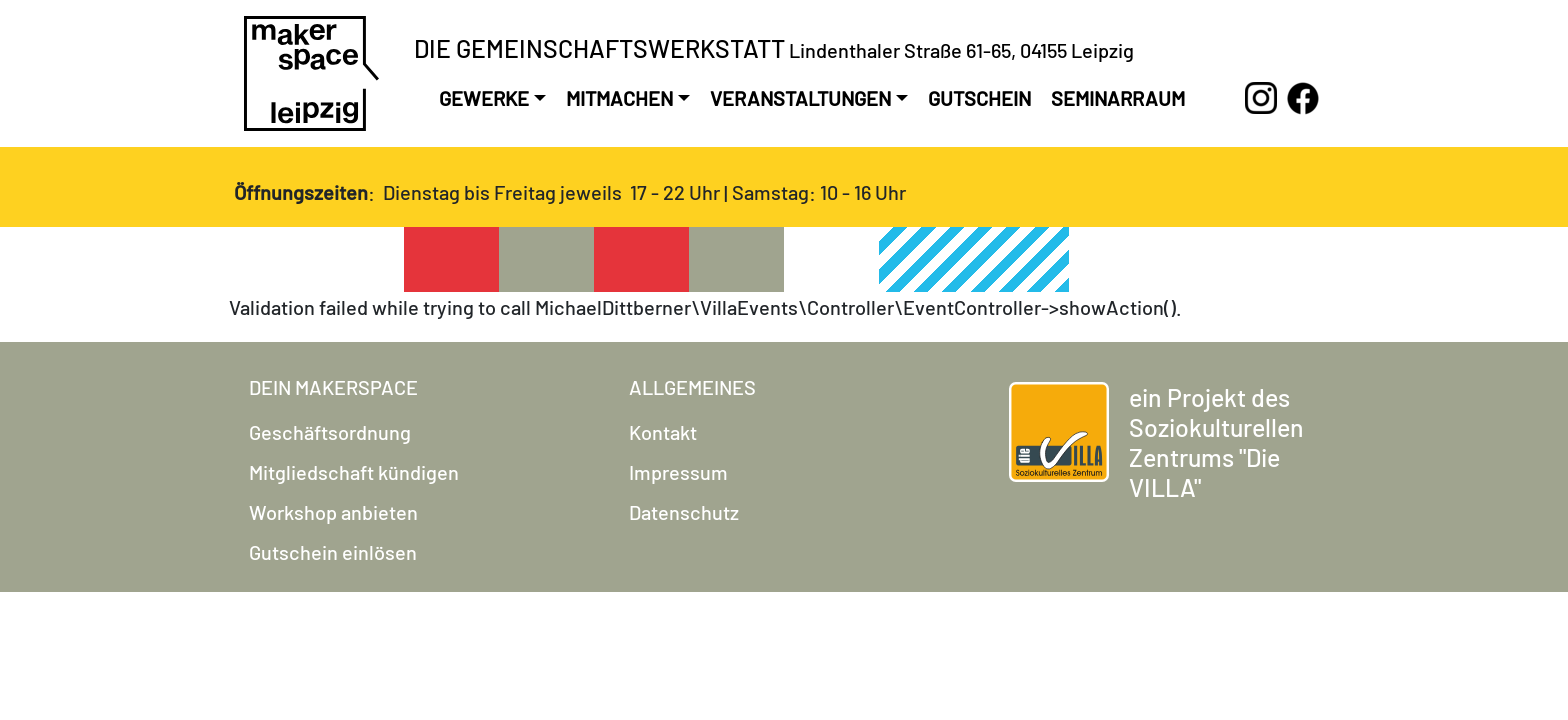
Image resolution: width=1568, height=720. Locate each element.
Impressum (678, 472)
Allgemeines (692, 387)
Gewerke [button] (484, 98)
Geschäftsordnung (330, 432)
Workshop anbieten (333, 512)
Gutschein (979, 98)
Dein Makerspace (333, 387)
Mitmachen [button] (619, 98)
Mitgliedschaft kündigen (354, 472)
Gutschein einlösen (333, 552)
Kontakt (663, 432)
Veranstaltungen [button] (800, 98)
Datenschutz (684, 512)
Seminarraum (1118, 98)
